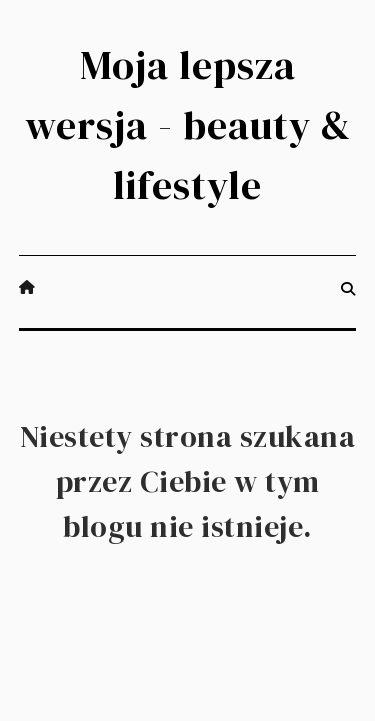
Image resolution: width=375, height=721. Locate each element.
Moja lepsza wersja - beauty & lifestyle (188, 125)
